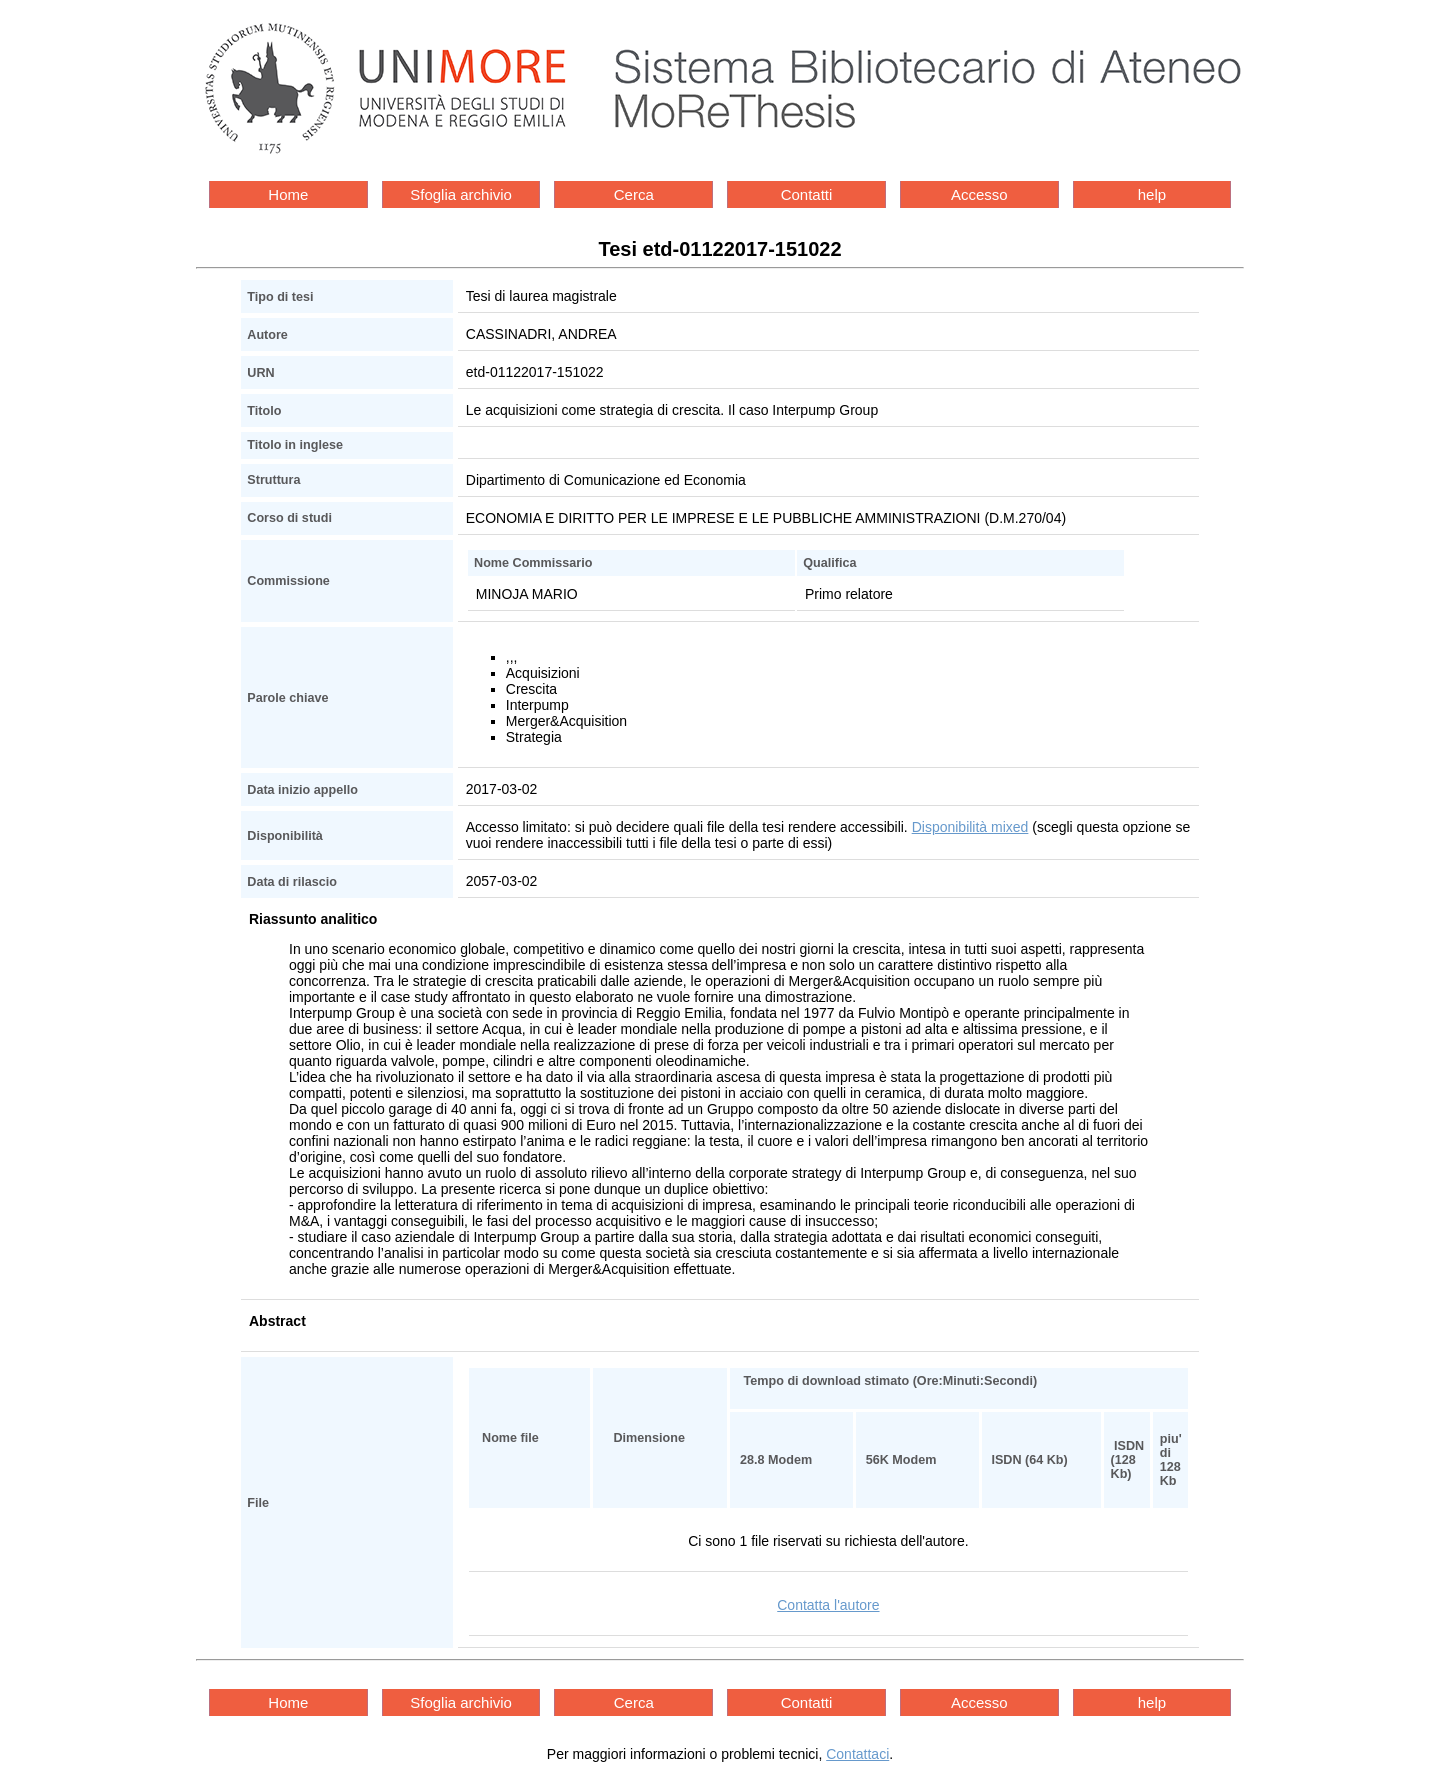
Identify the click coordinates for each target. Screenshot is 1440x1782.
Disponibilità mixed (970, 827)
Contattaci (857, 1754)
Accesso (979, 194)
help (1152, 194)
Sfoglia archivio (461, 194)
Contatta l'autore (828, 1605)
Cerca (634, 194)
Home (288, 194)
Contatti (807, 194)
